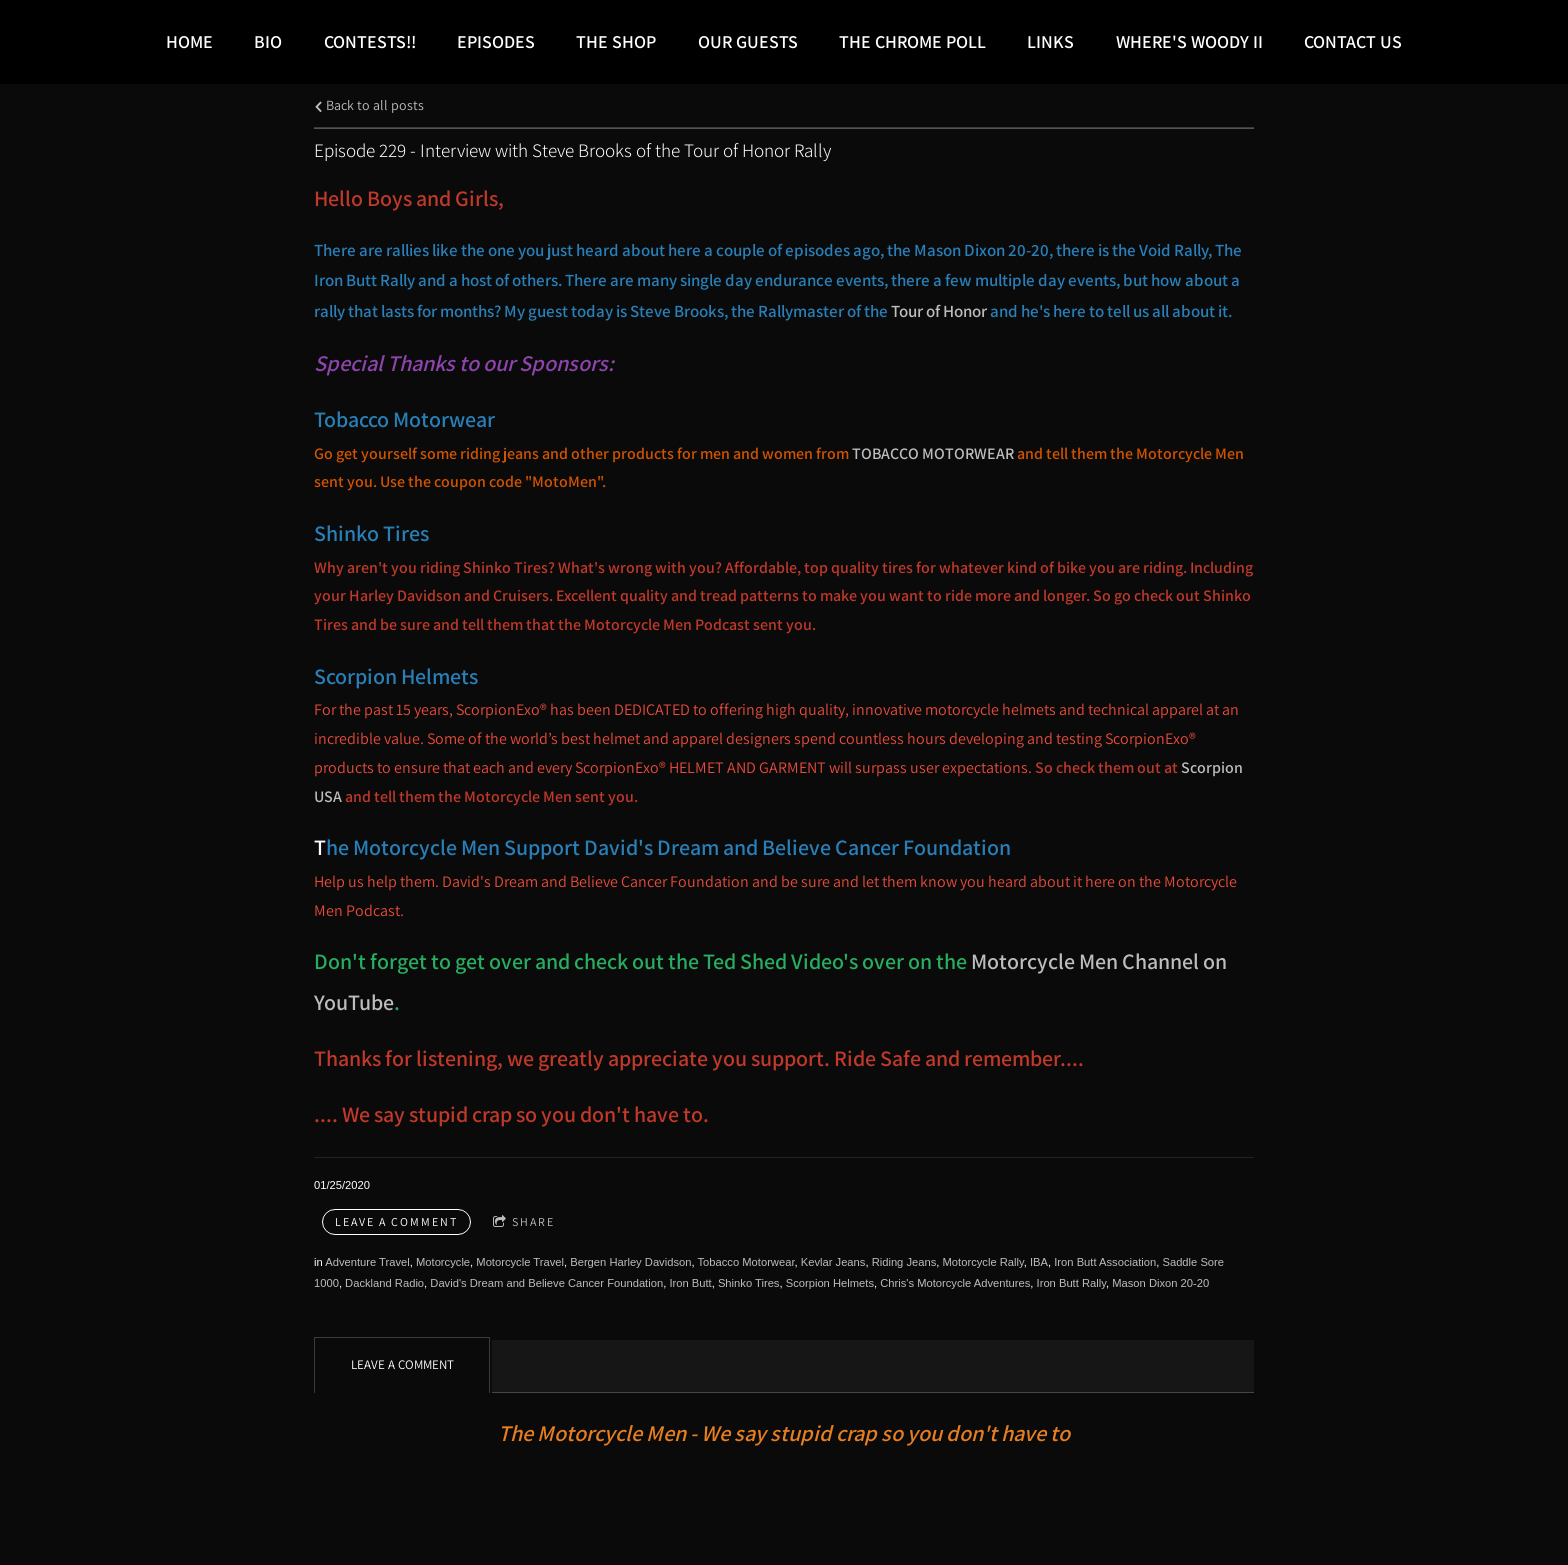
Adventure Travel (367, 1262)
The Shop (616, 41)
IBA (1039, 1262)
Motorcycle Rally (983, 1262)
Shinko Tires (749, 1283)
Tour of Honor (939, 311)
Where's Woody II (1189, 41)
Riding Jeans (904, 1262)
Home (189, 41)
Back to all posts (369, 104)
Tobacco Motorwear (745, 1262)
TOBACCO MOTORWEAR (934, 453)
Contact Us (1353, 41)
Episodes (496, 41)
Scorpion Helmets (830, 1283)
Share (524, 1222)
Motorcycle (443, 1262)
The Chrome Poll (912, 41)
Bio (268, 41)
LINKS (1050, 41)
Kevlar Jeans (833, 1262)
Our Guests (748, 41)
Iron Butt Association (1105, 1262)
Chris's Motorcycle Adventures (955, 1283)
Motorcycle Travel (520, 1262)
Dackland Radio (384, 1283)
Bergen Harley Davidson (630, 1262)
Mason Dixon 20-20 (1160, 1283)
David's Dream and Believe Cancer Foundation (546, 1283)
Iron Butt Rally (1071, 1283)
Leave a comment (396, 1221)
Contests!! (370, 41)
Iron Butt (690, 1283)
